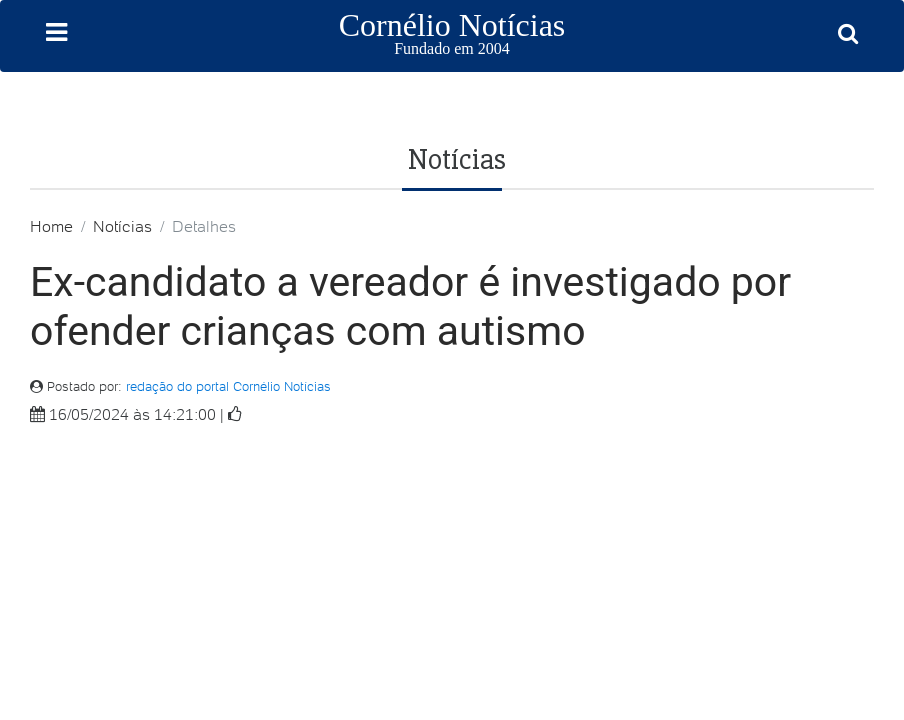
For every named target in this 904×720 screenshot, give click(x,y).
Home (51, 226)
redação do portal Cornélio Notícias (228, 386)
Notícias (122, 226)
